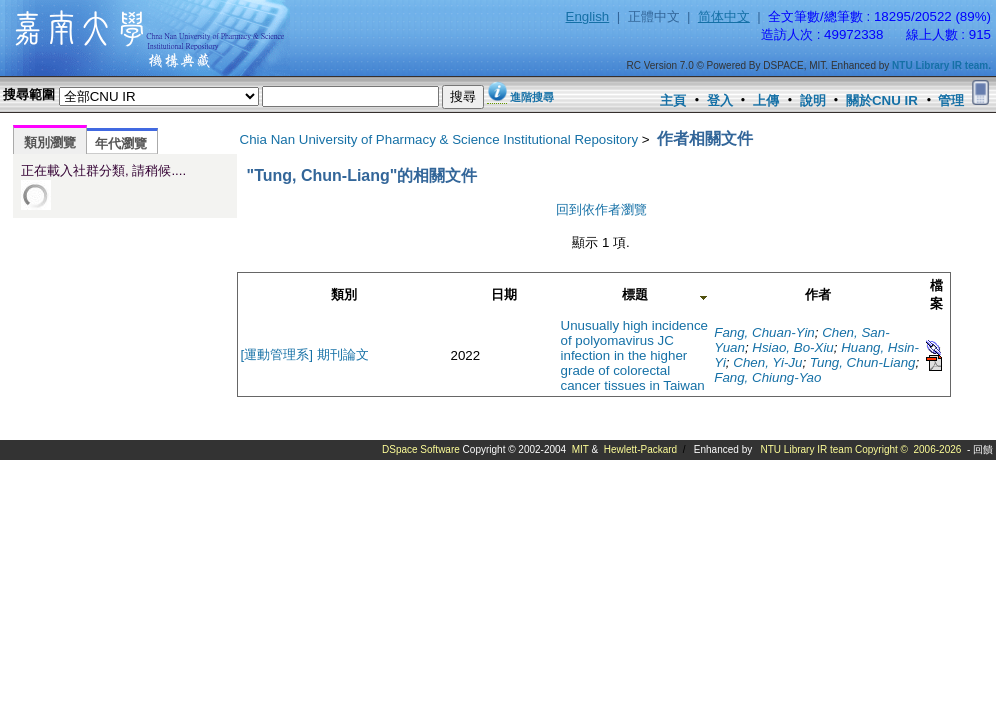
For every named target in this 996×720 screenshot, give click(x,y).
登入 (720, 100)
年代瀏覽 (121, 143)
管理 (951, 100)
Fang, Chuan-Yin (764, 332)
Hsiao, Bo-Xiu (793, 347)
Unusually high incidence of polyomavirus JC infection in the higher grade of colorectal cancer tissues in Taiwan (634, 355)
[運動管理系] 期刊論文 (305, 354)
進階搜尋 (532, 97)
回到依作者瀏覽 (601, 209)
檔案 (936, 294)
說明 (813, 100)
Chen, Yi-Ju (767, 362)
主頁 (673, 100)
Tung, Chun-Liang (863, 362)
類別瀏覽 (50, 142)
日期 (504, 294)
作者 (818, 294)
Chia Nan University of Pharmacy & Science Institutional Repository (439, 139)
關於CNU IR (882, 100)
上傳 (766, 100)
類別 (344, 294)
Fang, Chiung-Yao (767, 377)
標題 (635, 294)
